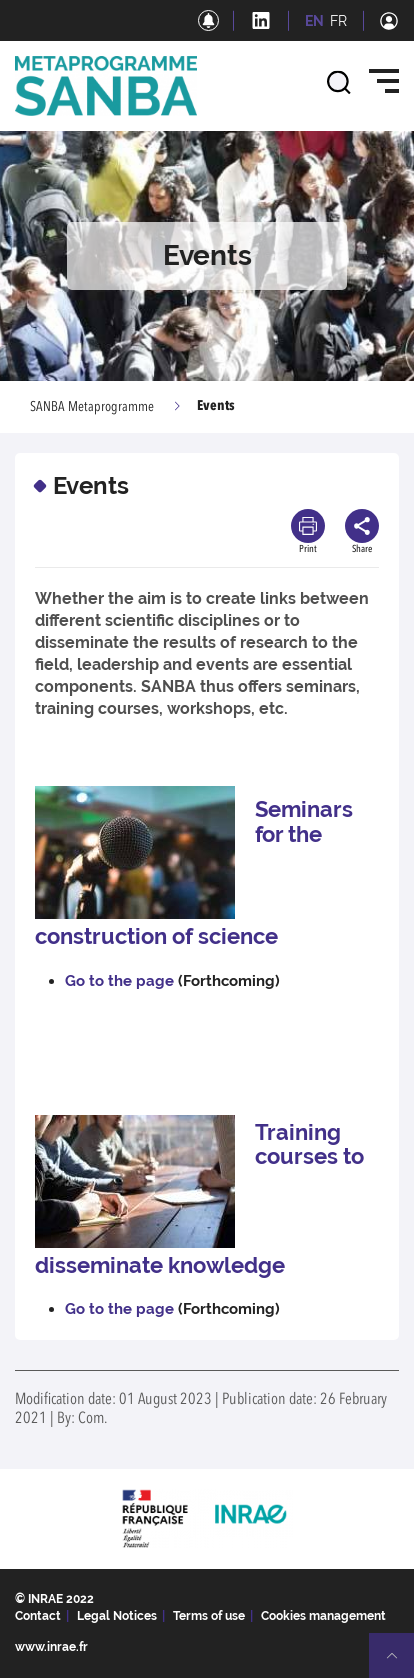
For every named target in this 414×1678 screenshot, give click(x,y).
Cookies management (323, 1616)
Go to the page (119, 981)
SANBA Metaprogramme (92, 407)
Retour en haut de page (400, 1664)
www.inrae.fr (51, 1647)
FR (338, 21)
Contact (38, 1616)
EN (314, 21)
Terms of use (209, 1616)
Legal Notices (117, 1616)
